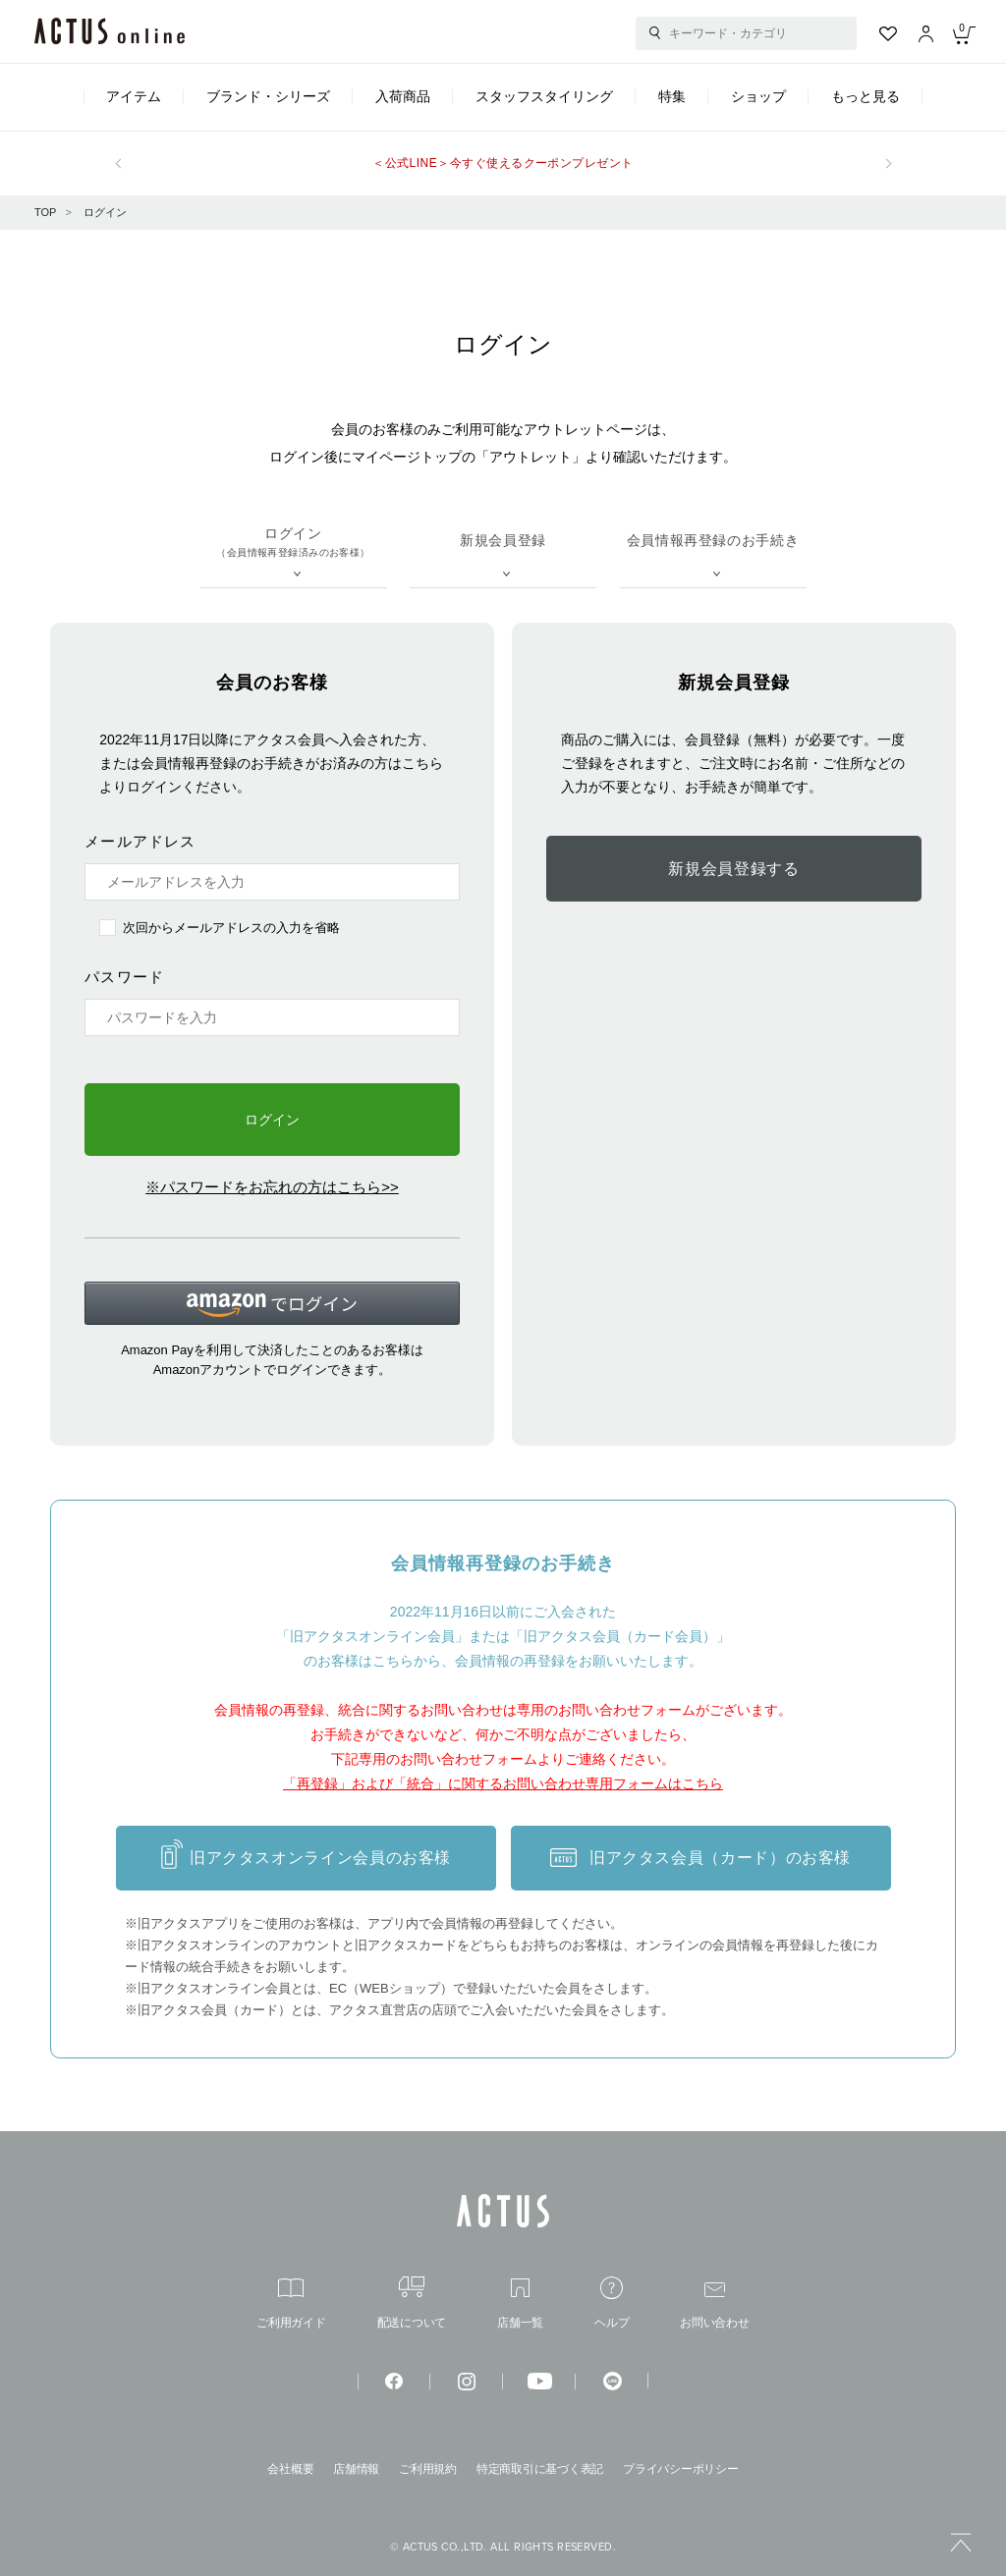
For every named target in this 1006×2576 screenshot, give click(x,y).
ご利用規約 (428, 2469)
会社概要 (290, 2469)
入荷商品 (402, 96)
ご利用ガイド (291, 2303)
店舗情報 (356, 2469)
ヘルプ (611, 2302)
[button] (272, 1303)
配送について (412, 2302)
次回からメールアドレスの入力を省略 (231, 927)
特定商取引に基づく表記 (539, 2469)
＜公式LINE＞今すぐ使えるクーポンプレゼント (503, 163)
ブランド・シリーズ (268, 96)
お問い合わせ (715, 2305)
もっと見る (865, 96)
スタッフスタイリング (544, 96)
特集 (672, 96)
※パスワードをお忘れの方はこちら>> (272, 1186)
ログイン (105, 212)
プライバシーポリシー (681, 2469)
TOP (45, 212)
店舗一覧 (520, 2303)
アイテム (133, 96)
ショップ (758, 96)
